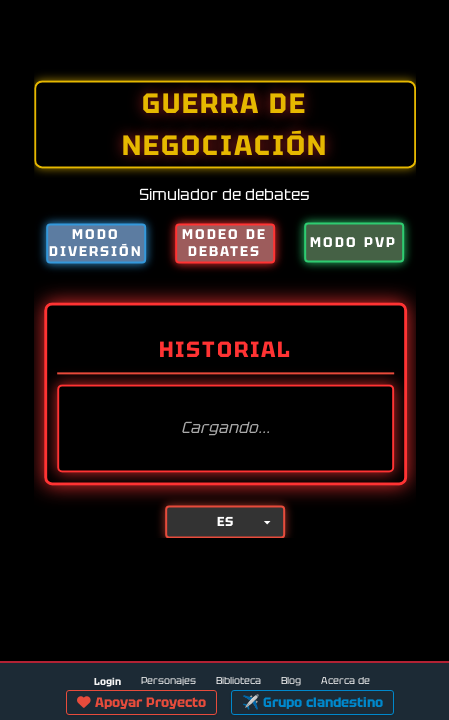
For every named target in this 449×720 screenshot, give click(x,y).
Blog (291, 680)
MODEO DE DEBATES (224, 242)
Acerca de (345, 680)
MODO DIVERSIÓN (96, 242)
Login (107, 682)
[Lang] (224, 522)
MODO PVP (353, 242)
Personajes (168, 680)
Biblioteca (238, 680)
